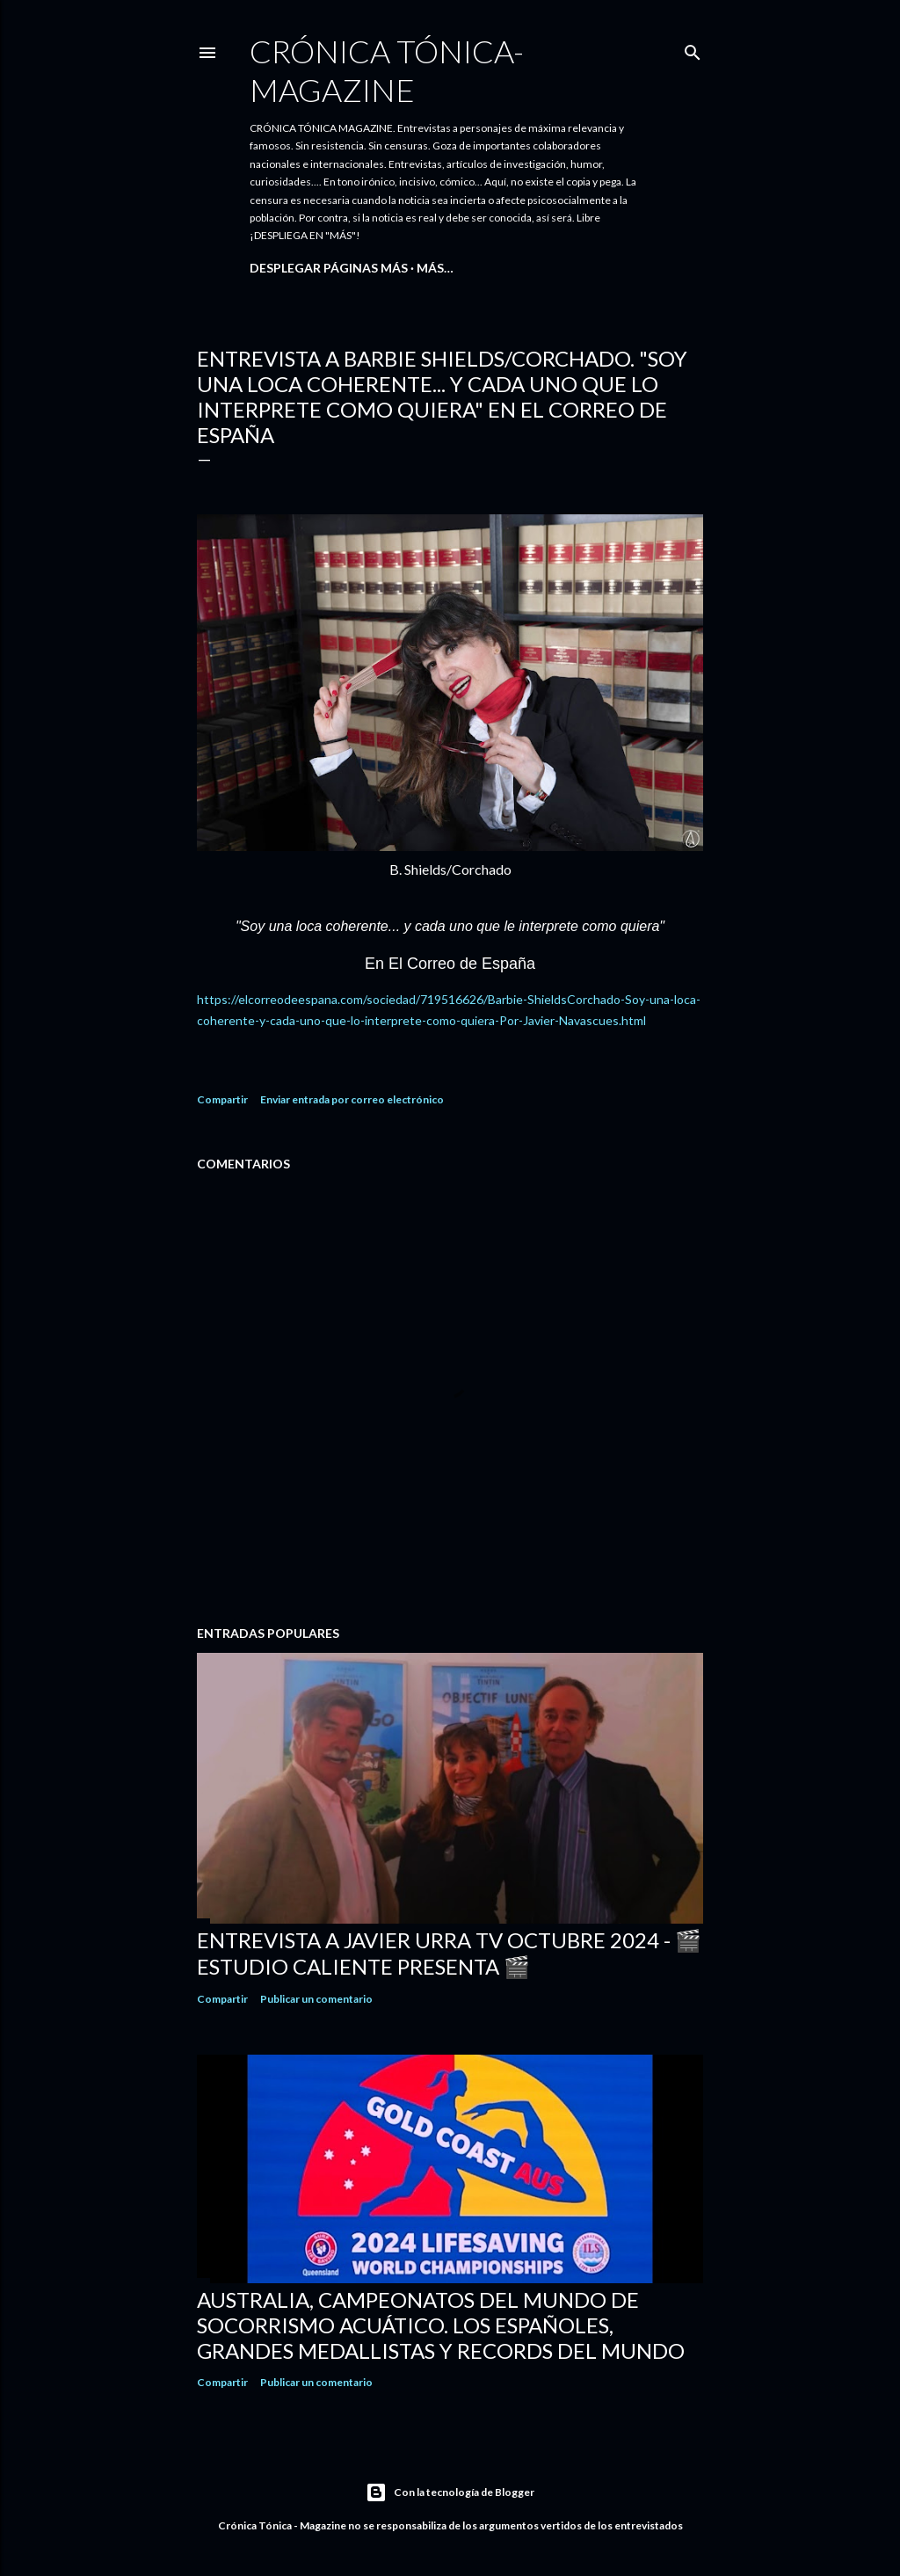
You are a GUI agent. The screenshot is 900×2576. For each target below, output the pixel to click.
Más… (435, 267)
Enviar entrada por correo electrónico (352, 1099)
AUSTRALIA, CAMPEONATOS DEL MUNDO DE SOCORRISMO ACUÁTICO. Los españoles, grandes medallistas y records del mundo (441, 2325)
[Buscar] (692, 49)
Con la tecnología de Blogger (450, 2492)
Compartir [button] (222, 1099)
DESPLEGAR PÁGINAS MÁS (329, 267)
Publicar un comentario (316, 1998)
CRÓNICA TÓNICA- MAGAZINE (387, 70)
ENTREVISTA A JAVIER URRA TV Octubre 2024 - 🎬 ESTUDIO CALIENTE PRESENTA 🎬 (449, 1953)
